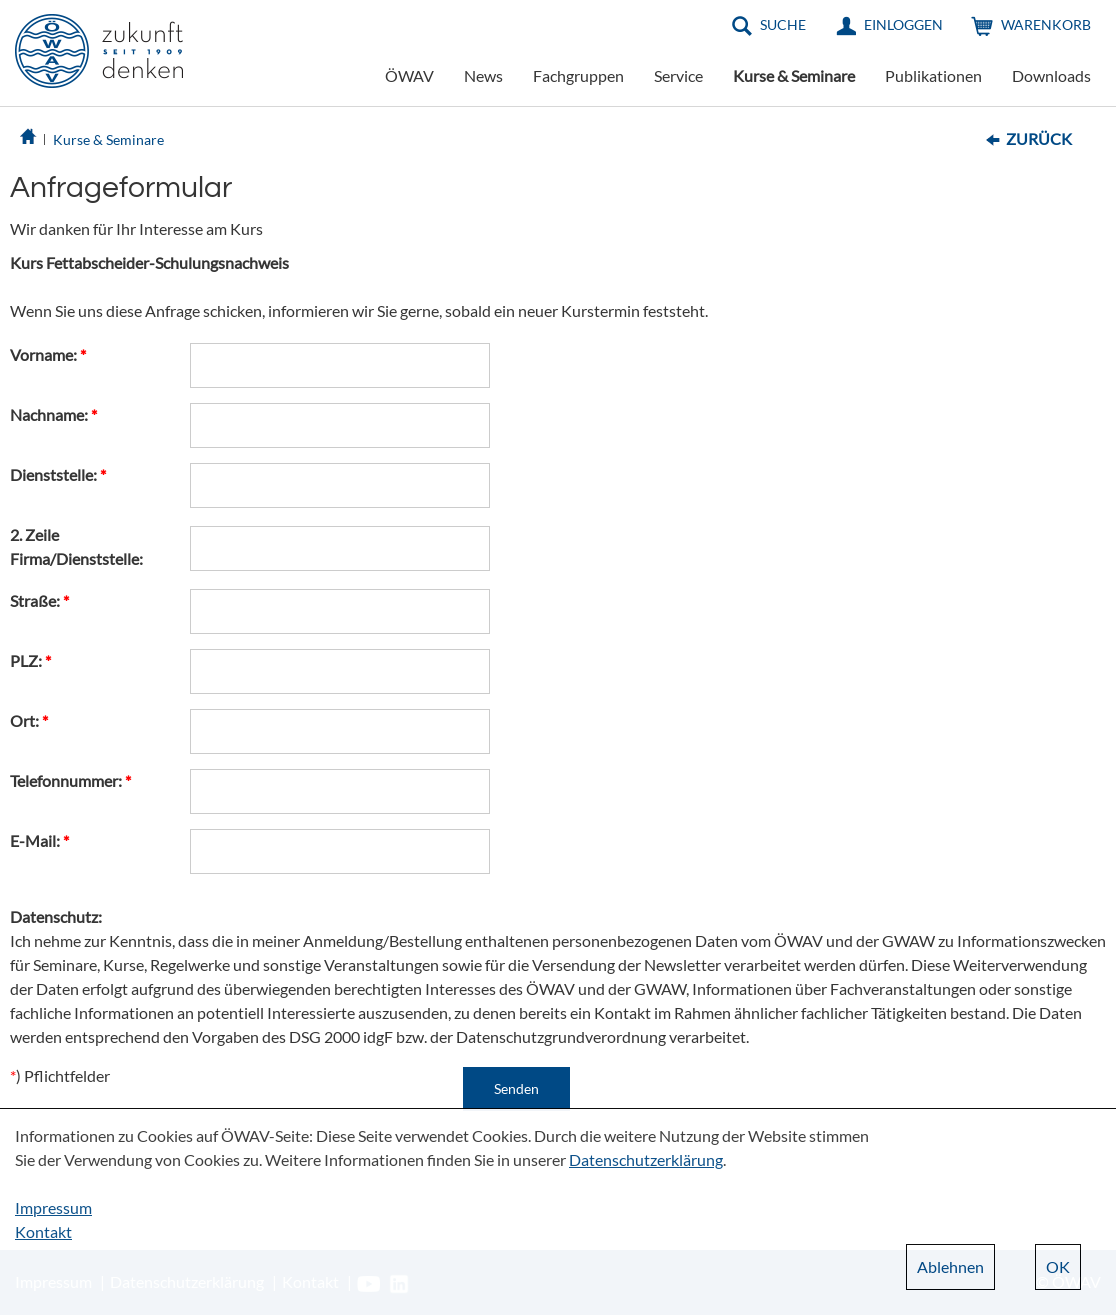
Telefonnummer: (70, 780)
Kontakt (43, 1231)
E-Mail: (39, 840)
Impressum (53, 1207)
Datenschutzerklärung (646, 1159)
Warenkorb (1046, 24)
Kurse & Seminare (794, 75)
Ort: (29, 720)
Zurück (1039, 138)
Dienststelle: (58, 474)
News (483, 75)
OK (1058, 1266)
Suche (783, 24)
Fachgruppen (578, 75)
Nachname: (53, 414)
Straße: (39, 600)
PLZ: (30, 660)
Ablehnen (950, 1266)
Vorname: (48, 354)
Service (678, 75)
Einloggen (903, 24)
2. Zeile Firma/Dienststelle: (76, 546)
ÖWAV (409, 75)
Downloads (1051, 75)
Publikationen (933, 75)
